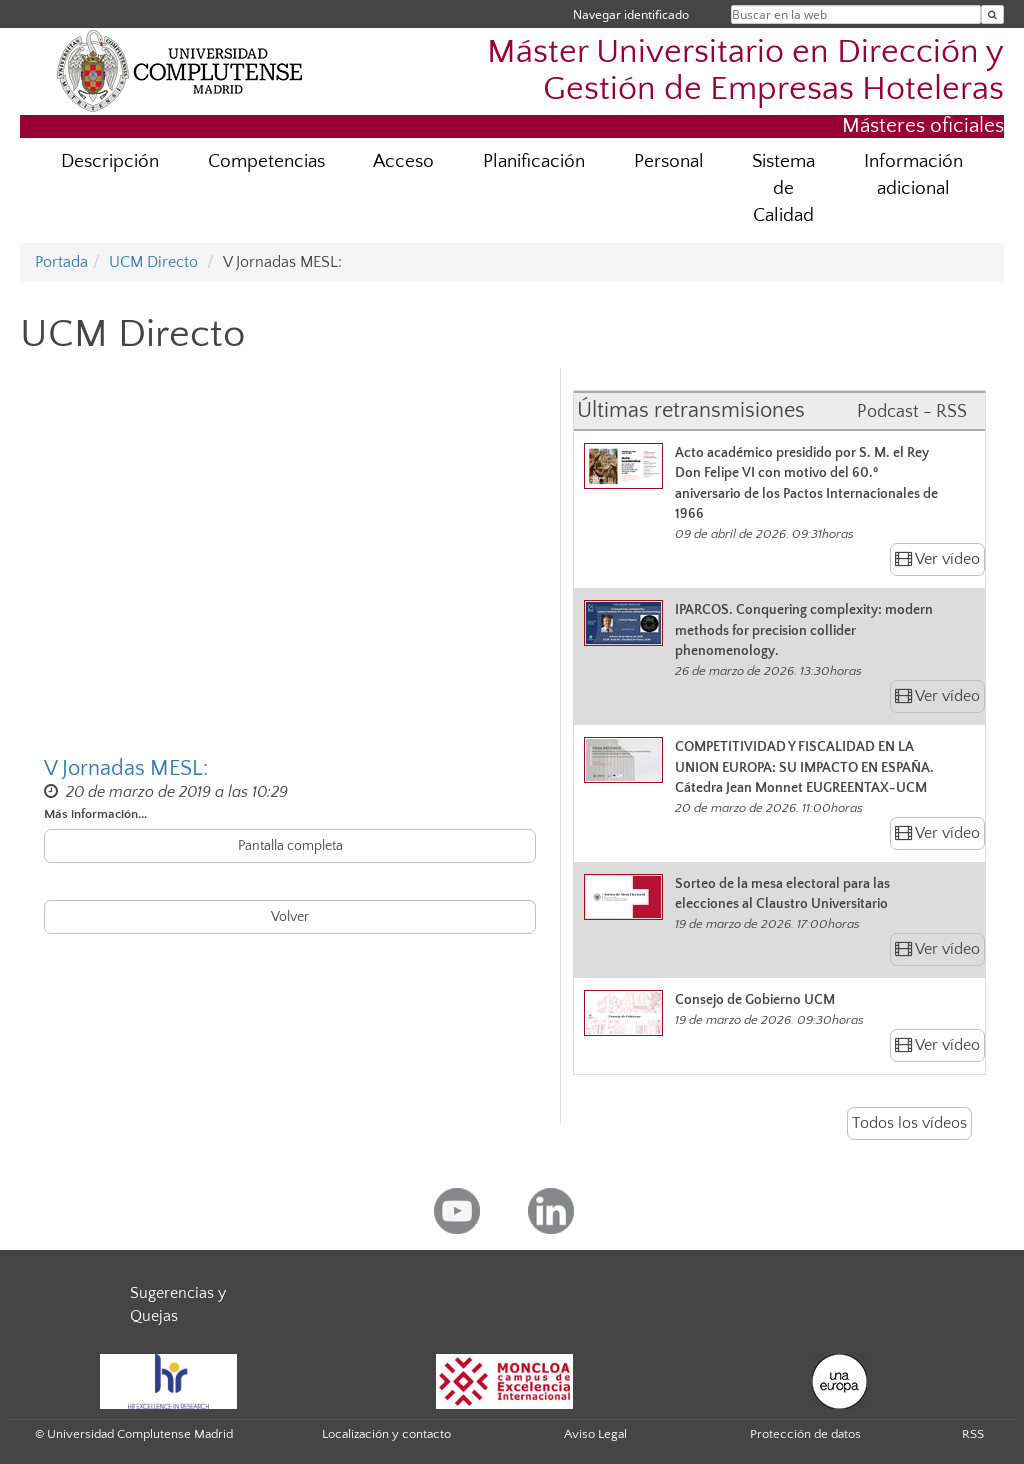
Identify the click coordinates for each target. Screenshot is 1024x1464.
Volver (290, 917)
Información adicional (913, 175)
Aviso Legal (595, 1434)
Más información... (95, 814)
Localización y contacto (386, 1434)
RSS (973, 1434)
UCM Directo (153, 262)
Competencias (266, 161)
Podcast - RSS (912, 412)
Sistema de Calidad (783, 188)
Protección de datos (805, 1434)
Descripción (110, 161)
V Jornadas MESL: (126, 768)
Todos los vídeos (909, 1123)
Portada (61, 262)
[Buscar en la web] (992, 14)
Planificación (534, 161)
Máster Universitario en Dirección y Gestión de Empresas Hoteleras (745, 71)
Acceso (403, 161)
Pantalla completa (290, 846)
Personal (669, 161)
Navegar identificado (631, 14)
